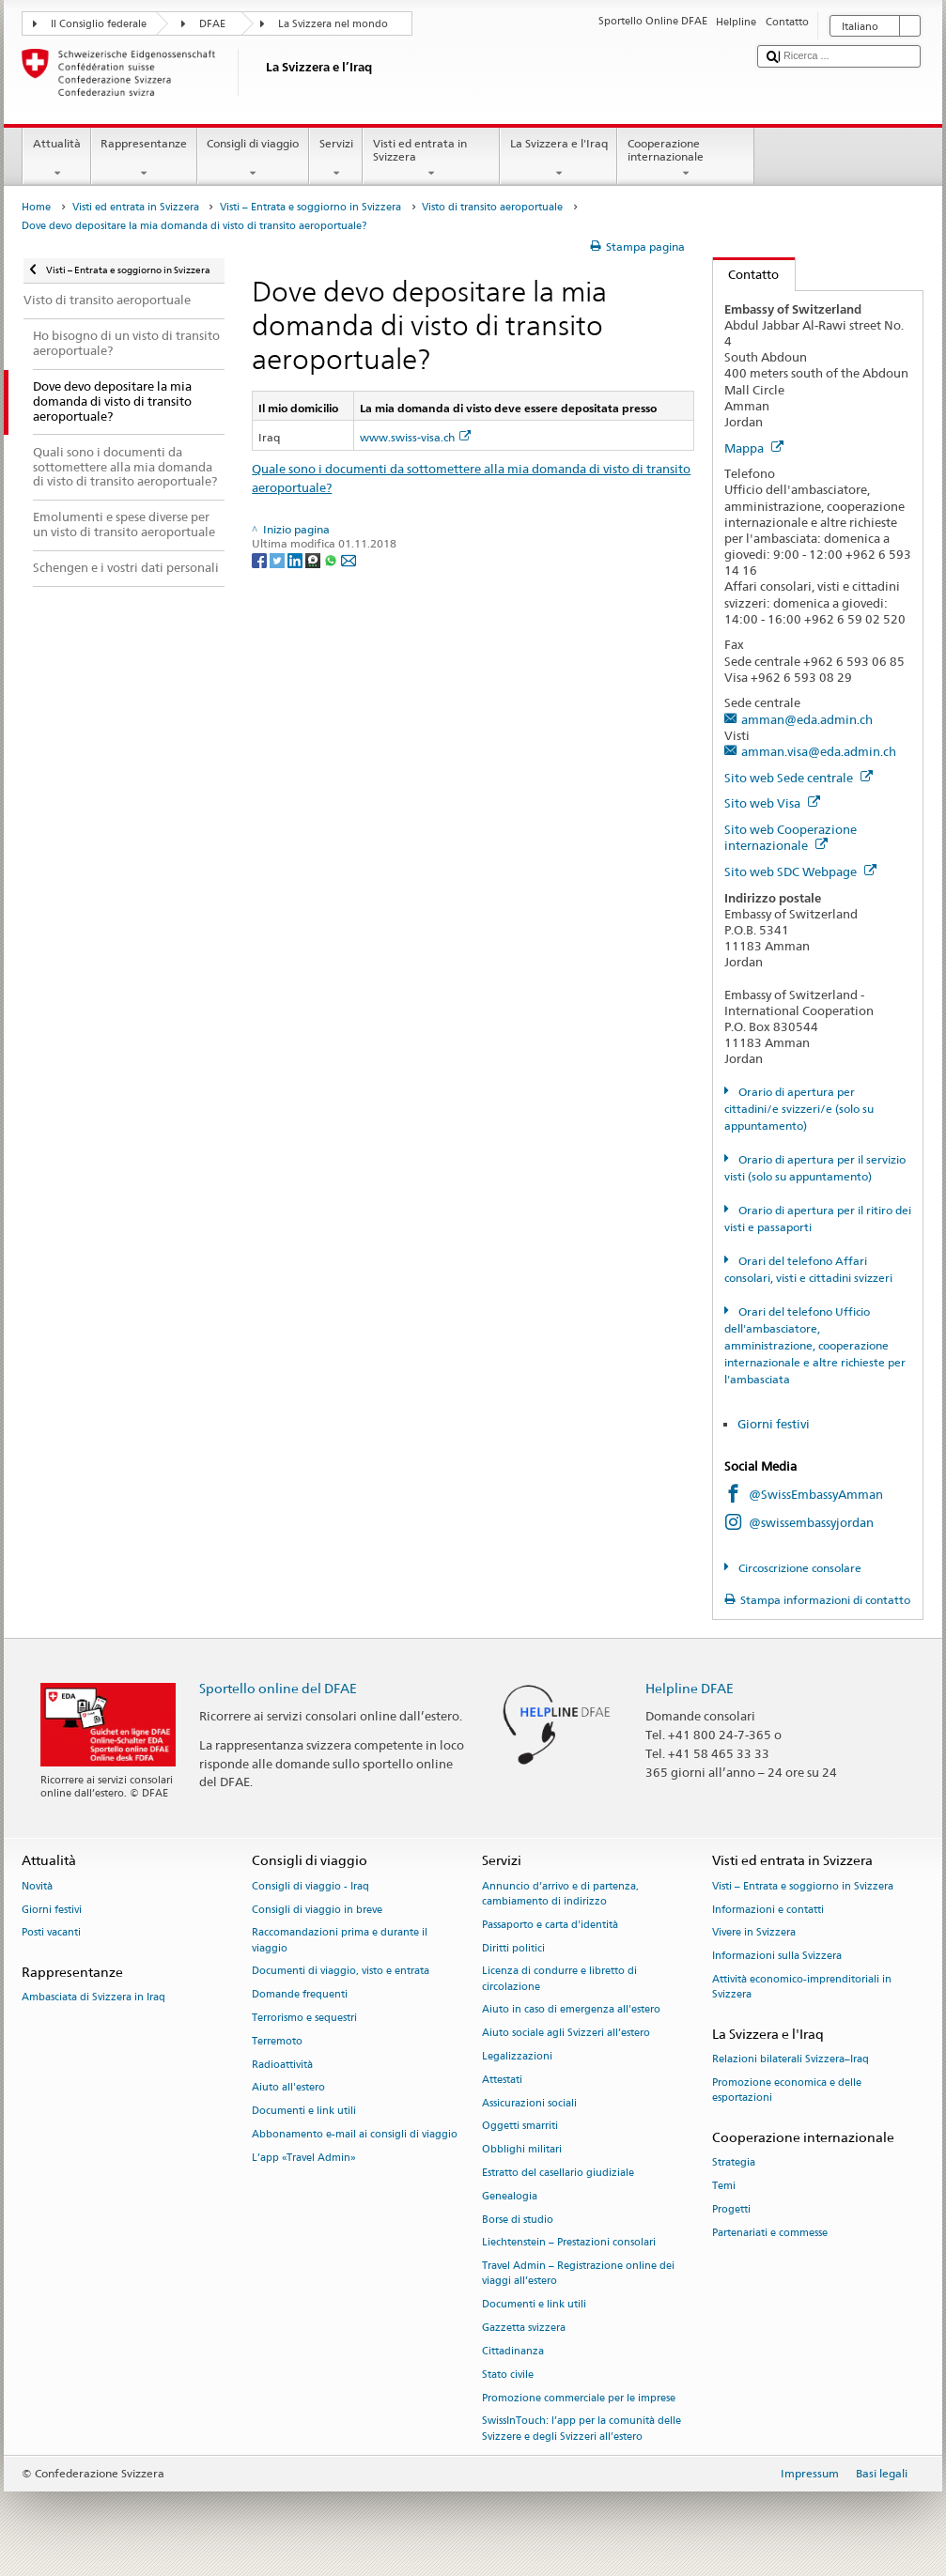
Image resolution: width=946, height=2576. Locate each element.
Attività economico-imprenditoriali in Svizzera (802, 1986)
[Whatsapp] (332, 559)
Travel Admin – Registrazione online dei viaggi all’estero (578, 2274)
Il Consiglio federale (99, 24)
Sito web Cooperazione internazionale (790, 837)
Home (36, 207)
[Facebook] (261, 559)
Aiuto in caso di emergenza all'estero (571, 2010)
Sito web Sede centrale (798, 777)
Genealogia (509, 2196)
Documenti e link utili (304, 2112)
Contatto (746, 274)
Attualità (56, 158)
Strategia (733, 2163)
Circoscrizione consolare (798, 1568)
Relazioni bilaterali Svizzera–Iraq (790, 2060)
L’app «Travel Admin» (304, 2158)
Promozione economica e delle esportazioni (786, 2090)
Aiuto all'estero (288, 2088)
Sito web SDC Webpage (800, 871)
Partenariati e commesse (770, 2233)
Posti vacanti (51, 1933)
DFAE (212, 24)
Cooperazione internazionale (685, 158)
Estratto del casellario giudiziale (558, 2173)
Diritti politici (513, 1948)
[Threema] (314, 559)
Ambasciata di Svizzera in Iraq (93, 1998)
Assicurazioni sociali (529, 2103)
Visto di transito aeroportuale (492, 207)
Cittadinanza (513, 2351)
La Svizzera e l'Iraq (558, 158)
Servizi (336, 158)
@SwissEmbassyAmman (816, 1494)
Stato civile (508, 2374)
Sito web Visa (772, 802)
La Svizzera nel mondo (333, 24)
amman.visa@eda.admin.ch (818, 751)
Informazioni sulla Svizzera (777, 1957)
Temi (724, 2186)
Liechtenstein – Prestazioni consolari (569, 2243)
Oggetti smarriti (520, 2127)
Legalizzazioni (517, 2056)
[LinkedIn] (296, 559)
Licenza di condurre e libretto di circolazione (559, 1979)
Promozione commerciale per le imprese (578, 2398)
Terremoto (277, 2041)
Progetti (731, 2209)
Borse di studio (517, 2220)
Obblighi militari (522, 2150)
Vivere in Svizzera (754, 1933)
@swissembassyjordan (811, 1522)
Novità (37, 1886)
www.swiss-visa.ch (415, 437)
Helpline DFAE (689, 1688)
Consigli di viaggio (253, 158)
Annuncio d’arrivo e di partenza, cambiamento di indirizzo (560, 1893)
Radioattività (282, 2065)
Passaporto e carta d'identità (550, 1925)
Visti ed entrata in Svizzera (431, 158)
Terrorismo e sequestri (304, 2018)
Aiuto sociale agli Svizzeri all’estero (566, 2034)
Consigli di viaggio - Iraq (310, 1886)
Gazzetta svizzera (524, 2327)
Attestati (502, 2080)
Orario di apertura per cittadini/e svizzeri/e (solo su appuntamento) (799, 1109)
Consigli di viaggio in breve (317, 1910)
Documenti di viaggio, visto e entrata (340, 1972)
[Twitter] (278, 559)
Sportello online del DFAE (278, 1688)
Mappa (753, 447)
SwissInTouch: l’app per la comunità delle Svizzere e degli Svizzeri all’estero (581, 2429)
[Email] (348, 559)
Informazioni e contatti (768, 1910)
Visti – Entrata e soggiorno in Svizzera (310, 207)
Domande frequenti (300, 1995)
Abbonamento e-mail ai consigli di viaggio (354, 2134)
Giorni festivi (773, 1423)
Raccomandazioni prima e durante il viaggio (339, 1940)
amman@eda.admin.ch (807, 719)
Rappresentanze (144, 158)
